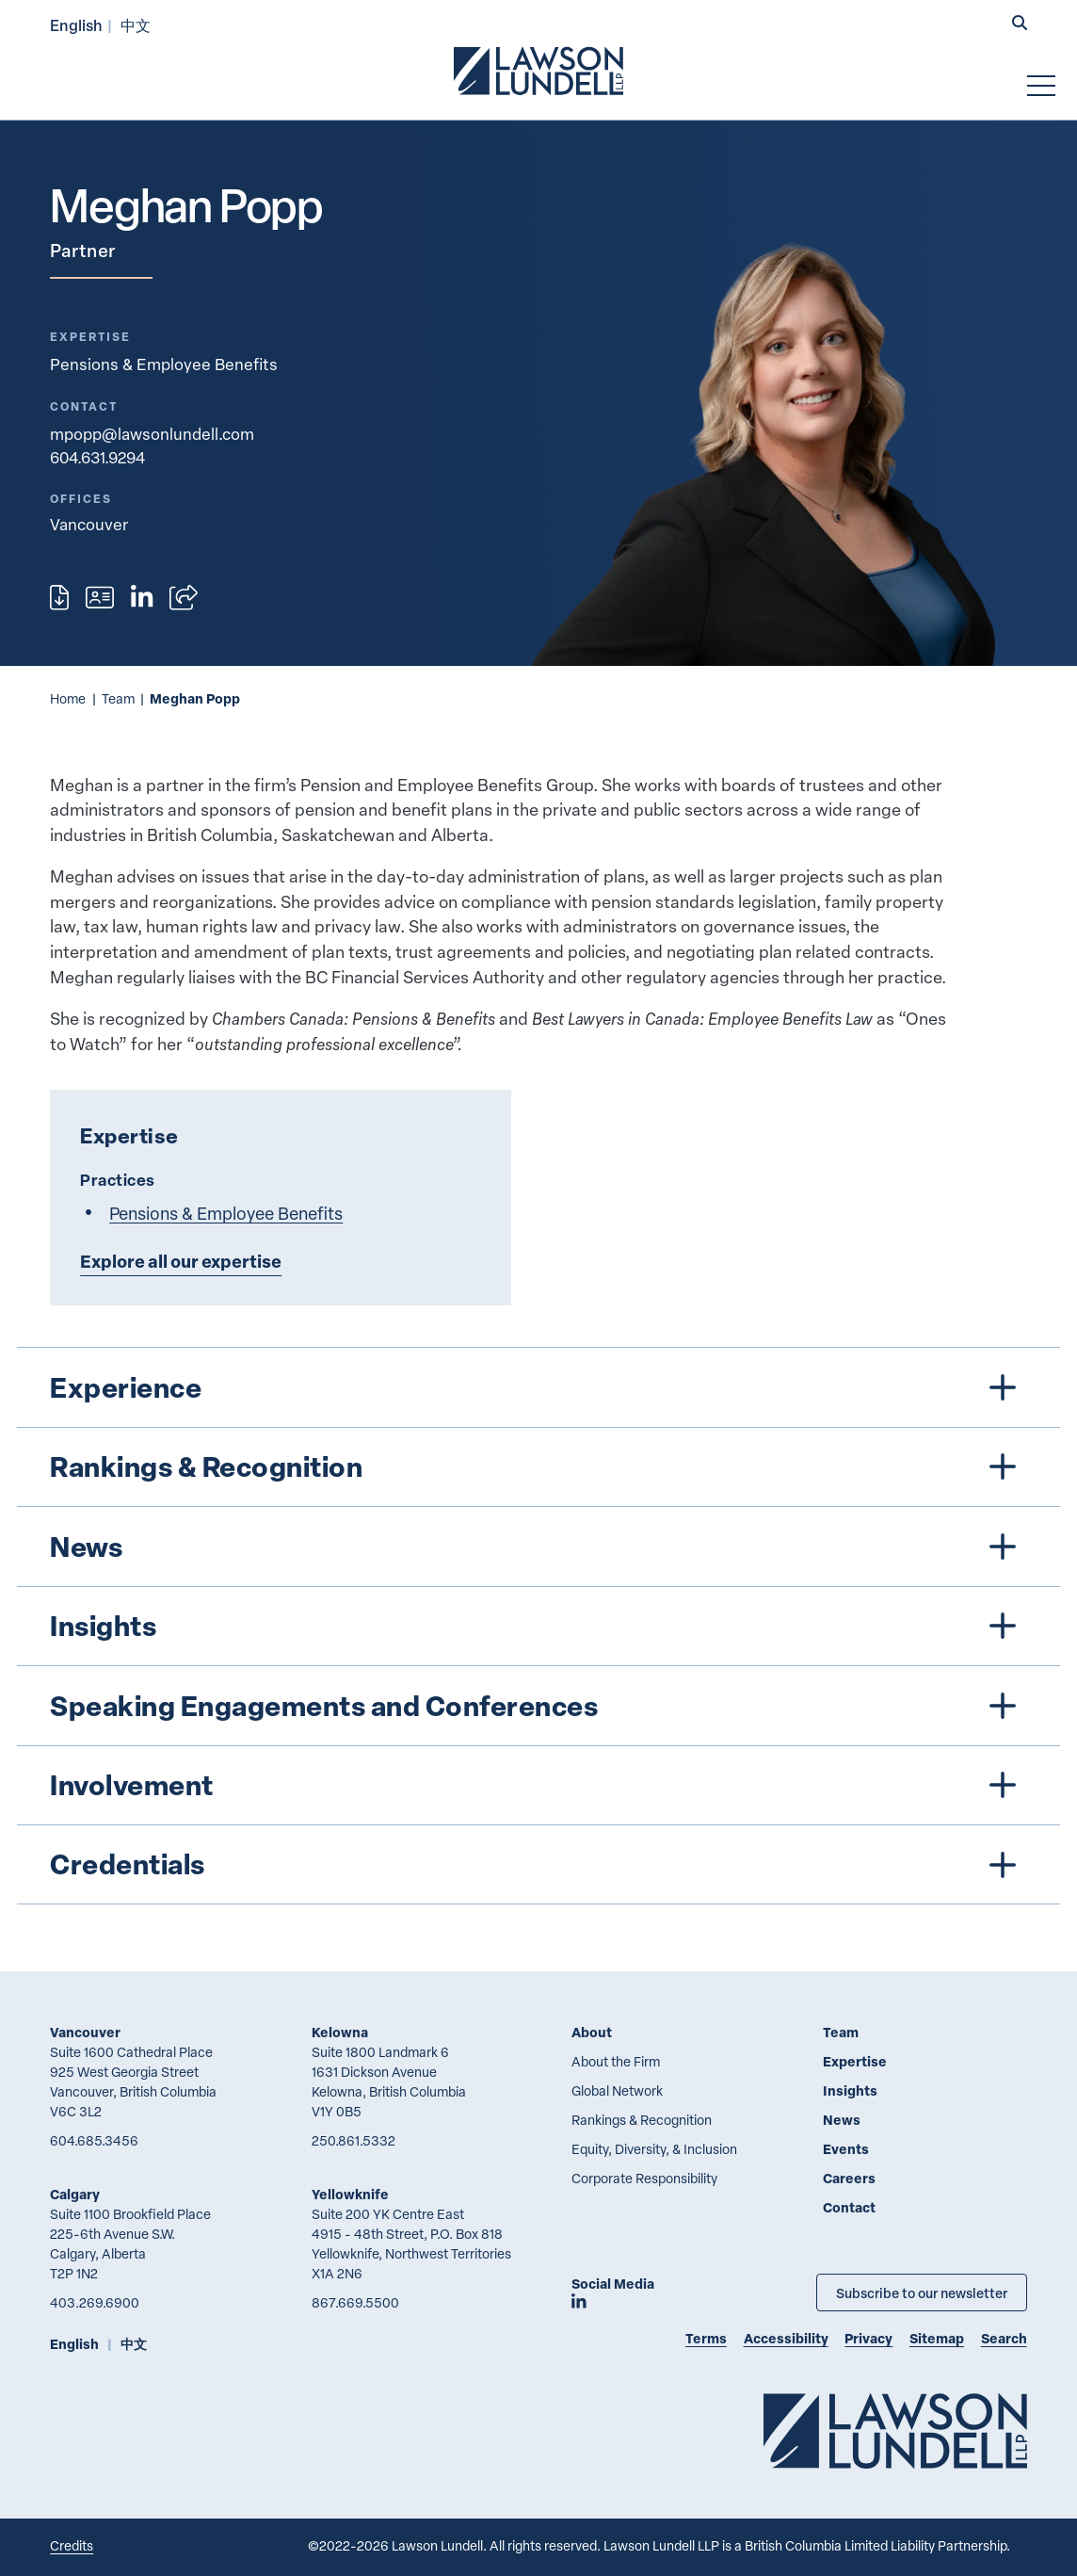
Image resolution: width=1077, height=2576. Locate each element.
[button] (1019, 24)
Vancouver (85, 2032)
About (591, 2032)
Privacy (868, 2338)
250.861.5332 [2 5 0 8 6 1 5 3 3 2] (353, 2140)
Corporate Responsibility (644, 2178)
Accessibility (786, 2338)
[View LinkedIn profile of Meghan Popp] (142, 597)
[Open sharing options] (183, 597)
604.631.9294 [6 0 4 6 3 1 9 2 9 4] (97, 457)
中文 (136, 25)
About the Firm (615, 2061)
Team (118, 698)
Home (68, 698)
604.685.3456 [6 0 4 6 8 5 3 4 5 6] (94, 2140)
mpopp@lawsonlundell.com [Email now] (152, 434)
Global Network (617, 2090)
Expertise (855, 2061)
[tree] (539, 1625)
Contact (849, 2207)
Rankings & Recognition (641, 2120)
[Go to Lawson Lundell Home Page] (538, 70)
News (841, 2120)
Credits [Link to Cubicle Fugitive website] (71, 2545)
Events (846, 2149)
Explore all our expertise (180, 1261)
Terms (706, 2338)
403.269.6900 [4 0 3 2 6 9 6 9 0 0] (94, 2302)
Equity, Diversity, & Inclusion (654, 2149)
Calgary (75, 2194)
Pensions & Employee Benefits (164, 364)
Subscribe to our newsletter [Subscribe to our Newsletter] (921, 2292)
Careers (849, 2178)
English (76, 25)
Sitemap (936, 2338)
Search (1004, 2338)
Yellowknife (350, 2194)
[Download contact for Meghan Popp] (100, 597)
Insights (850, 2090)
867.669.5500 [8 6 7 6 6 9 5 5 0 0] (355, 2302)
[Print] (59, 597)
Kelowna (340, 2032)
